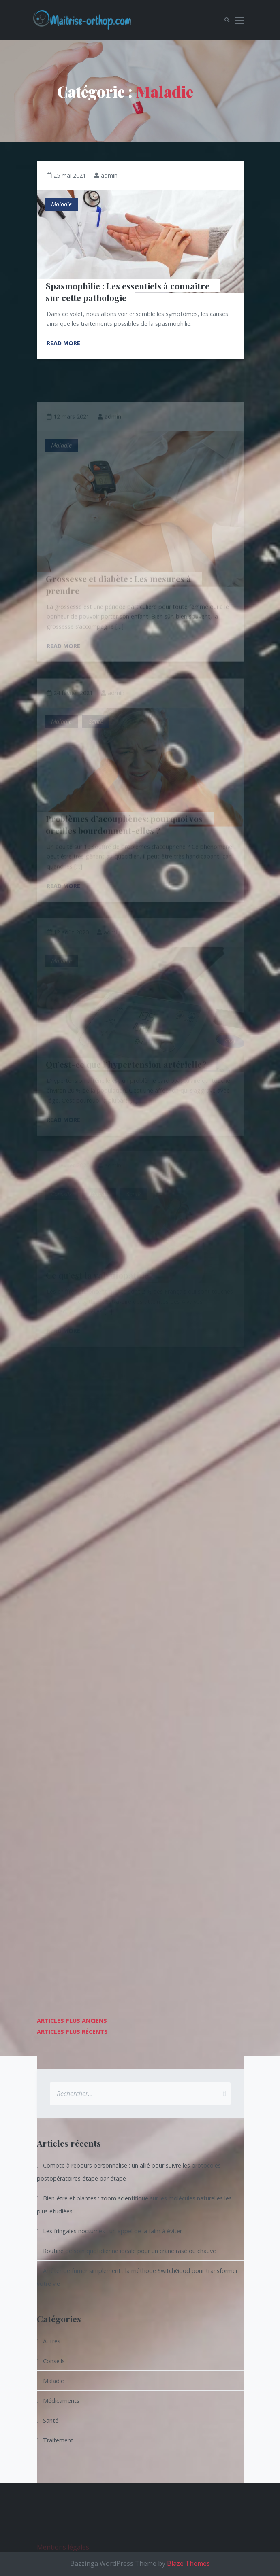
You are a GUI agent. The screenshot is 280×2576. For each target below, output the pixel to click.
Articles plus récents (72, 2031)
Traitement (58, 2440)
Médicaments (61, 2400)
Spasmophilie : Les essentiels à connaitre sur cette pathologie (129, 291)
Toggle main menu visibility (240, 18)
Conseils (54, 2361)
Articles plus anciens (72, 2020)
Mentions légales (63, 2556)
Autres (51, 2341)
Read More (63, 343)
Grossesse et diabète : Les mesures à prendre (119, 593)
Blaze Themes (188, 2563)
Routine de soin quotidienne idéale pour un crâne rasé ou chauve (129, 2251)
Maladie (61, 204)
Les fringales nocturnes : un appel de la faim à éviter (112, 2231)
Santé (50, 2420)
